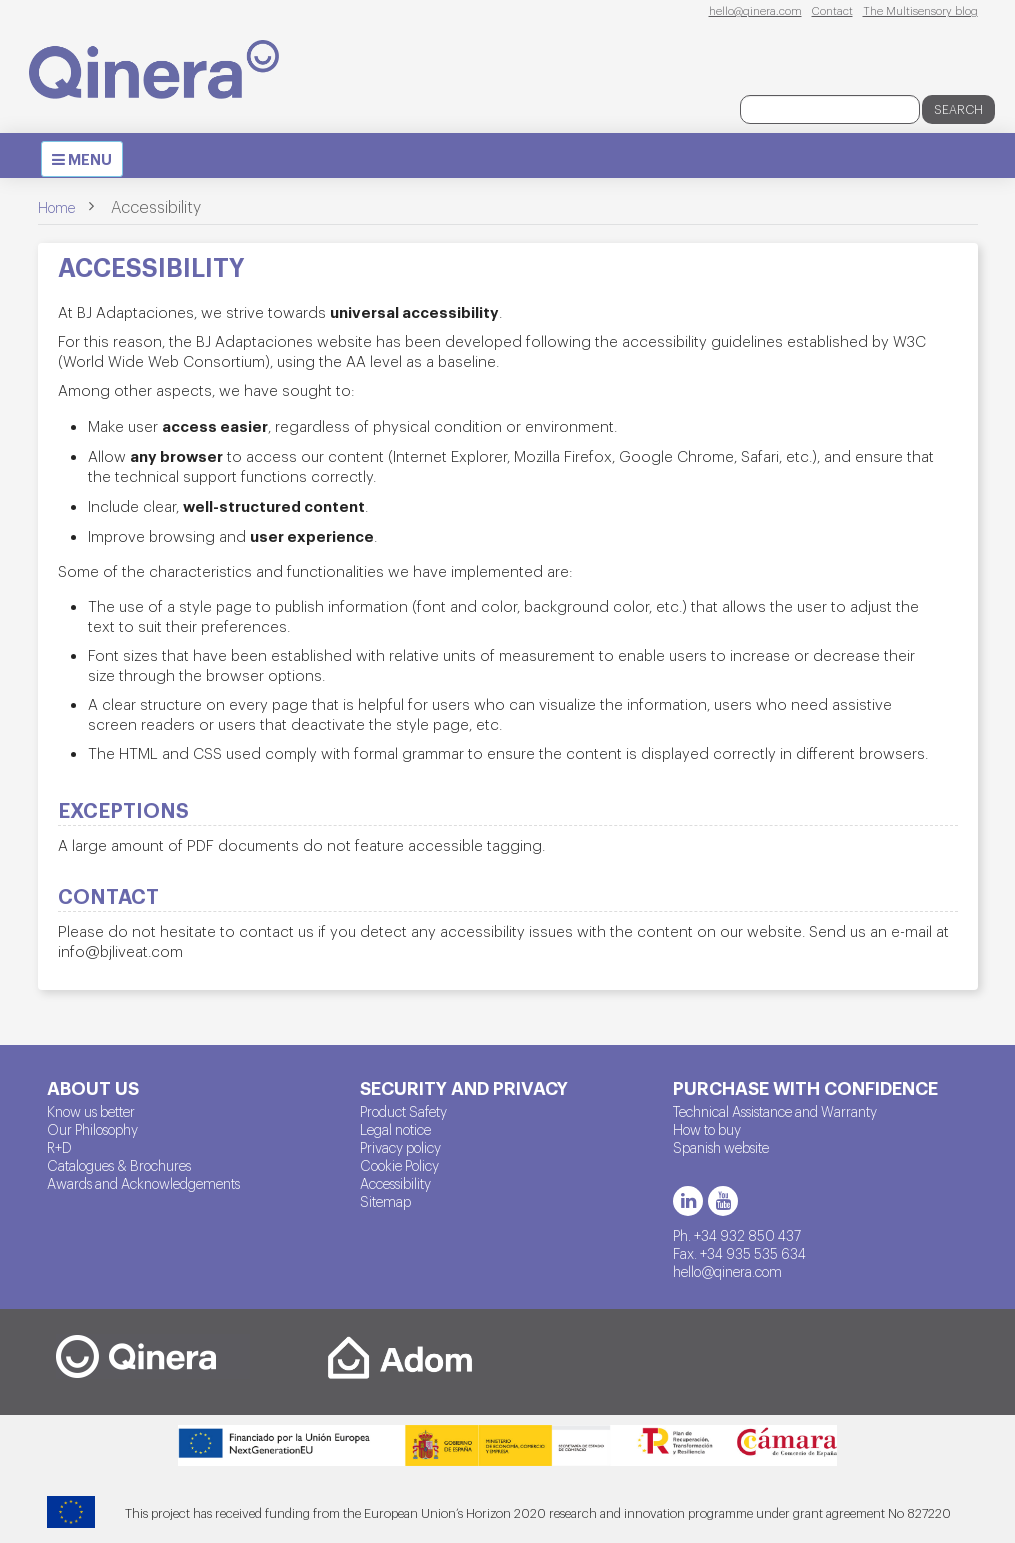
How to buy (707, 1129)
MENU (87, 162)
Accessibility (395, 1183)
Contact (832, 10)
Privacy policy (400, 1147)
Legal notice (395, 1129)
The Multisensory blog (920, 10)
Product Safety (403, 1111)
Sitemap (385, 1201)
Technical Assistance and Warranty (775, 1111)
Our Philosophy (92, 1129)
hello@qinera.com (755, 10)
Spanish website (721, 1147)
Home (56, 207)
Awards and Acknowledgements (143, 1183)
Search (958, 109)
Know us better (91, 1111)
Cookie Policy (399, 1165)
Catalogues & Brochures (119, 1165)
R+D (59, 1147)
